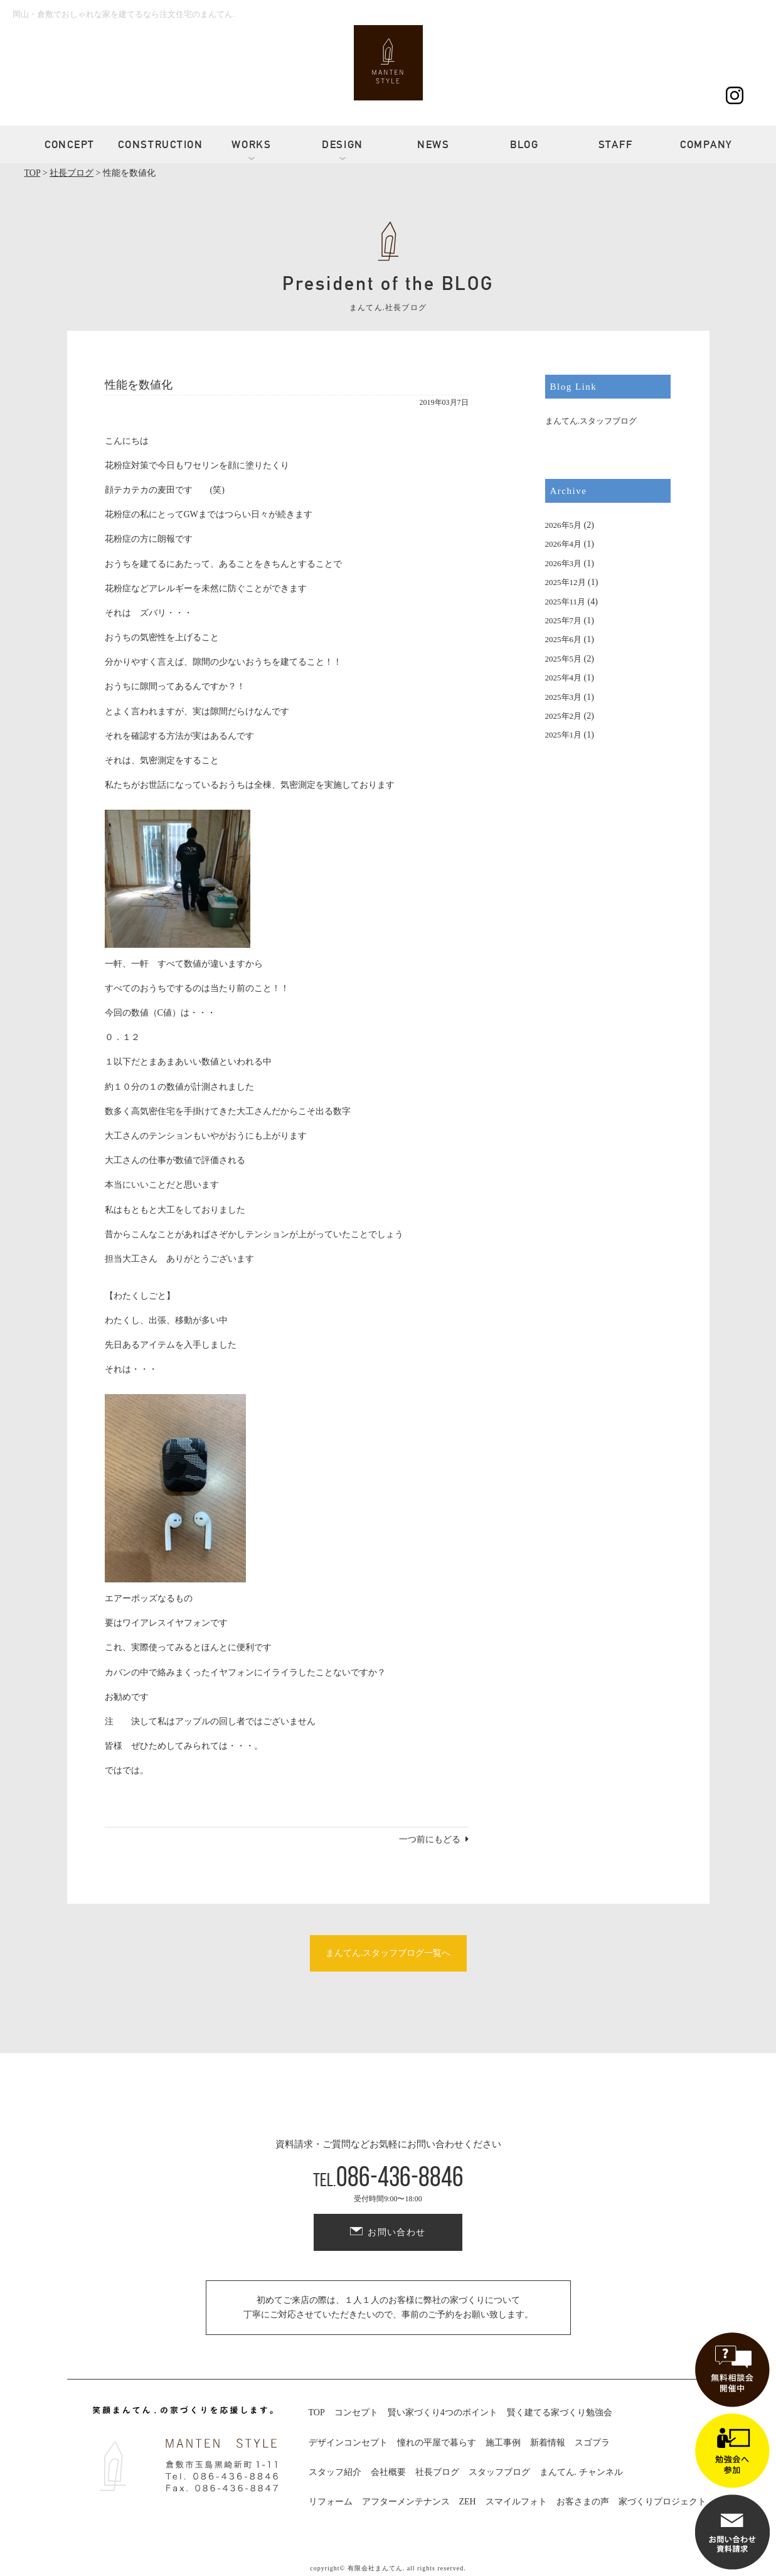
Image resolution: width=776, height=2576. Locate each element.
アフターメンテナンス (406, 2501)
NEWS (433, 144)
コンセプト (356, 2412)
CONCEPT (70, 144)
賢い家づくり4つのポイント (442, 2412)
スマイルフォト (516, 2501)
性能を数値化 (139, 384)
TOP (317, 2412)
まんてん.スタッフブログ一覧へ (388, 1953)
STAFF (615, 144)
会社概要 (388, 2472)
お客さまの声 (582, 2501)
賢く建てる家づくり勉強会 (559, 2412)
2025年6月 (563, 639)
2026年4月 (563, 544)
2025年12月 (565, 582)
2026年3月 (563, 563)
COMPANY (706, 144)
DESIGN (342, 144)
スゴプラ (592, 2442)
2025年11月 (565, 601)
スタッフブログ (499, 2472)
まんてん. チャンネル (581, 2472)
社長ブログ (437, 2472)
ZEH (467, 2501)
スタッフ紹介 (335, 2472)
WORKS (251, 144)
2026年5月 (563, 525)
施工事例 (503, 2442)
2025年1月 (563, 734)
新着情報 (547, 2442)
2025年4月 (563, 677)
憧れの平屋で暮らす (436, 2442)
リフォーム (331, 2501)
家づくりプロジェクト (662, 2501)
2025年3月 (563, 697)
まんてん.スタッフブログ (591, 421)
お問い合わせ (396, 2232)
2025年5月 (563, 658)
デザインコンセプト (348, 2442)
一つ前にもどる (429, 1839)
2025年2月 (563, 716)
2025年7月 (563, 620)
